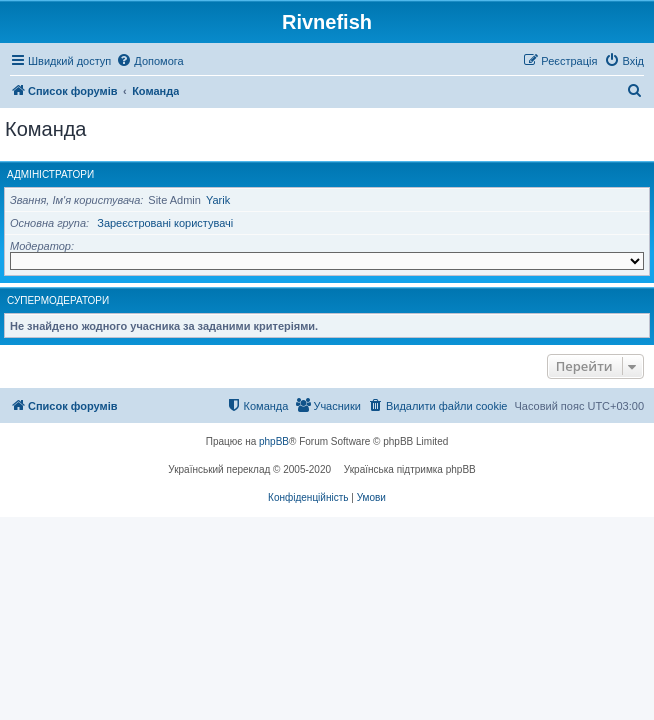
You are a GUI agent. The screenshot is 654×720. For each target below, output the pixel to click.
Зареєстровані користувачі (165, 223)
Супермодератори (58, 300)
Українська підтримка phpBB (410, 469)
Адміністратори (50, 174)
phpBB (274, 441)
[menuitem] (149, 61)
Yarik (218, 200)
